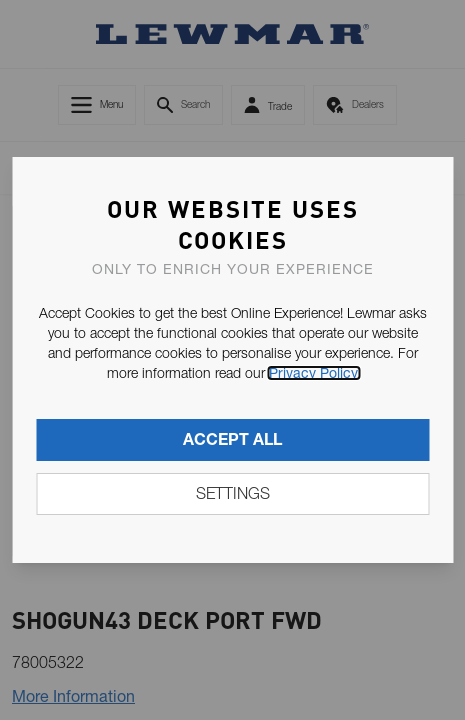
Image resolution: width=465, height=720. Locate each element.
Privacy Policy (313, 373)
